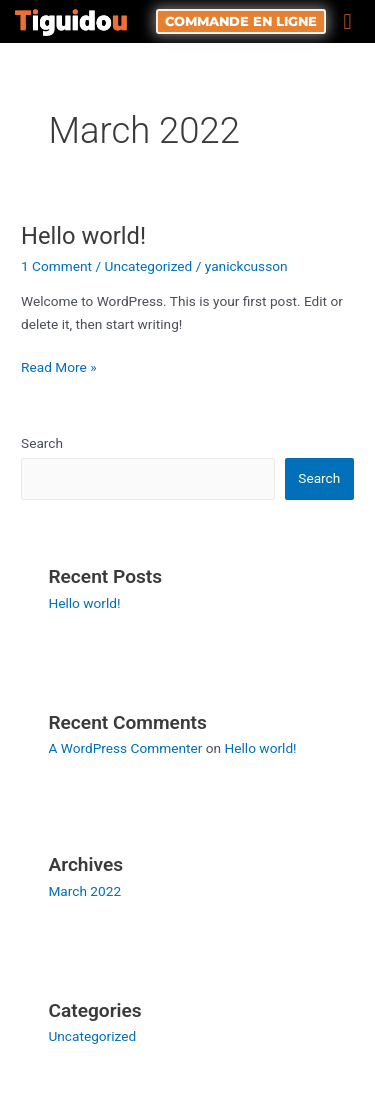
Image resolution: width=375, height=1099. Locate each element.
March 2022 (84, 891)
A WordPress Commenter (125, 748)
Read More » (59, 365)
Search (42, 443)
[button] (347, 21)
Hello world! (83, 236)
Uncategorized (149, 266)
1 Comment (56, 266)
